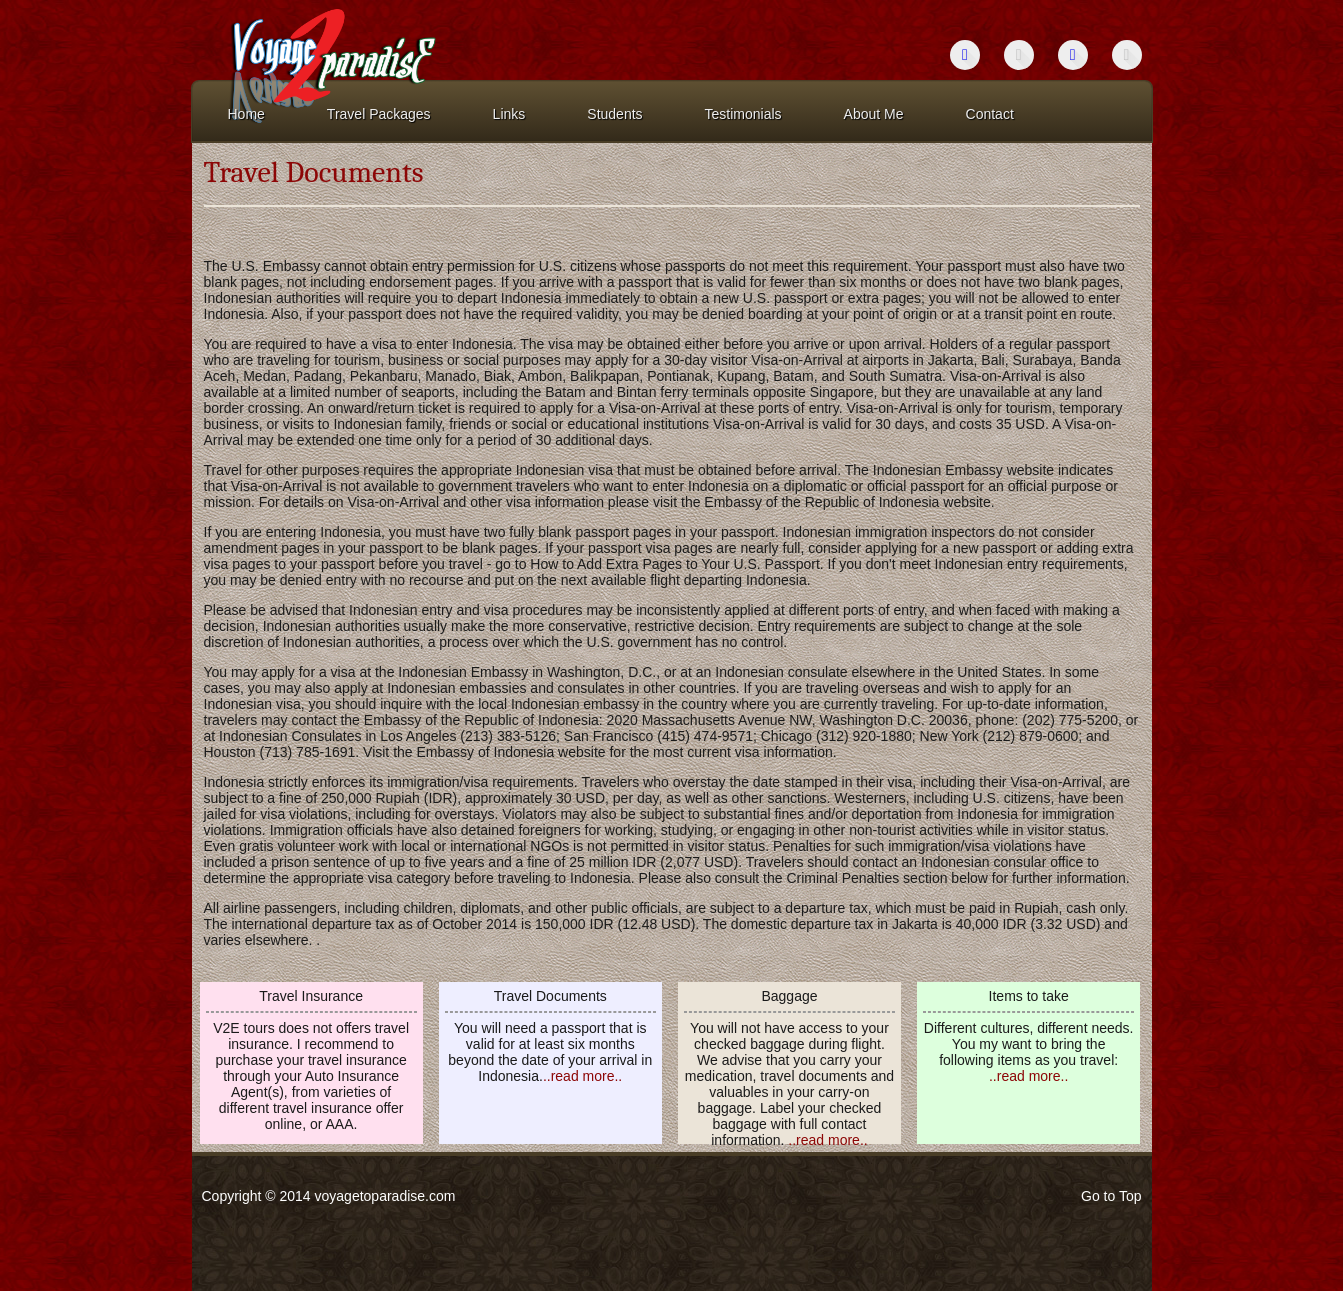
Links (509, 114)
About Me (874, 114)
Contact (990, 114)
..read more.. (582, 1076)
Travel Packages (379, 114)
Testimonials (743, 114)
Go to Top (1111, 1196)
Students (614, 114)
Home (246, 114)
